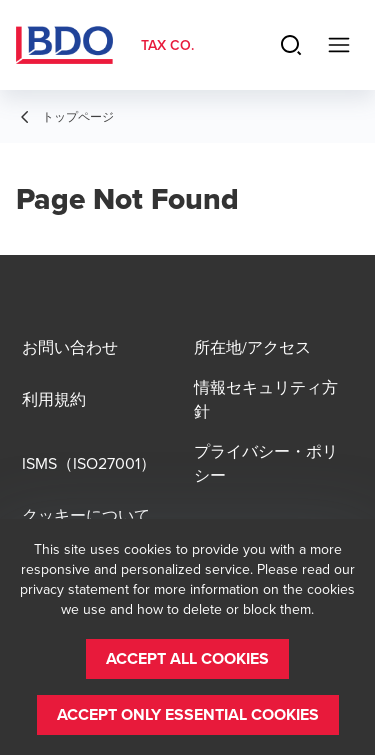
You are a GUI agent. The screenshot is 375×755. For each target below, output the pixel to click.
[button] (187, 659)
